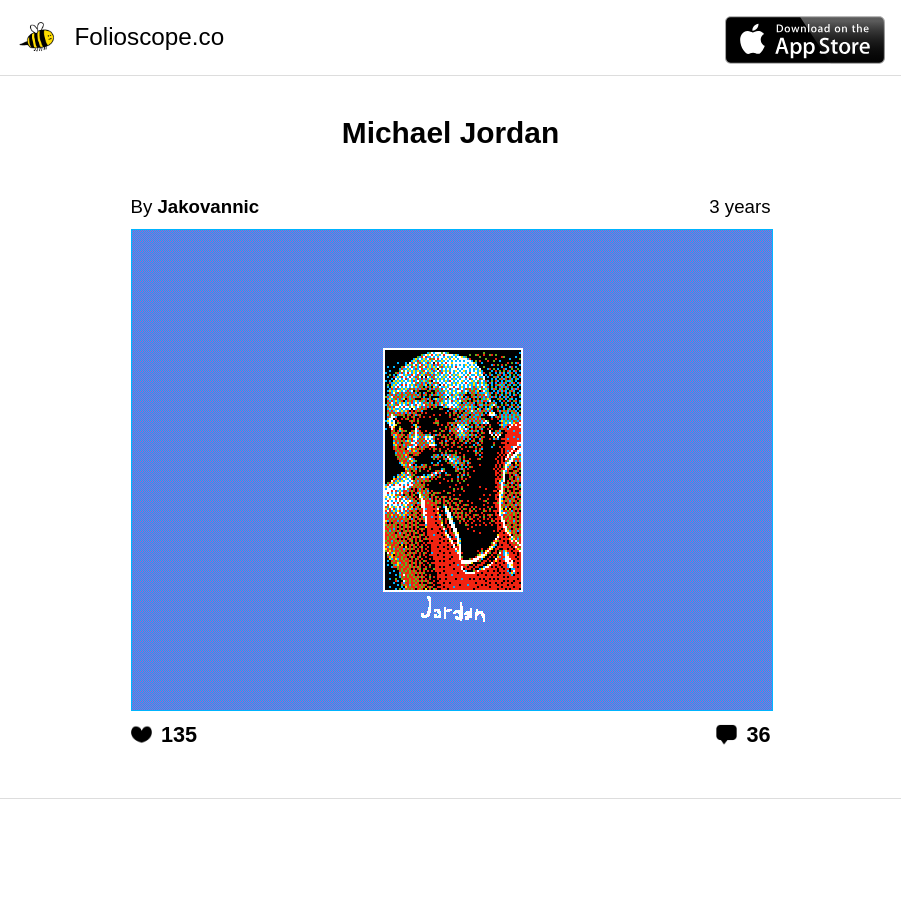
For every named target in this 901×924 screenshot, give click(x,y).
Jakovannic (208, 206)
